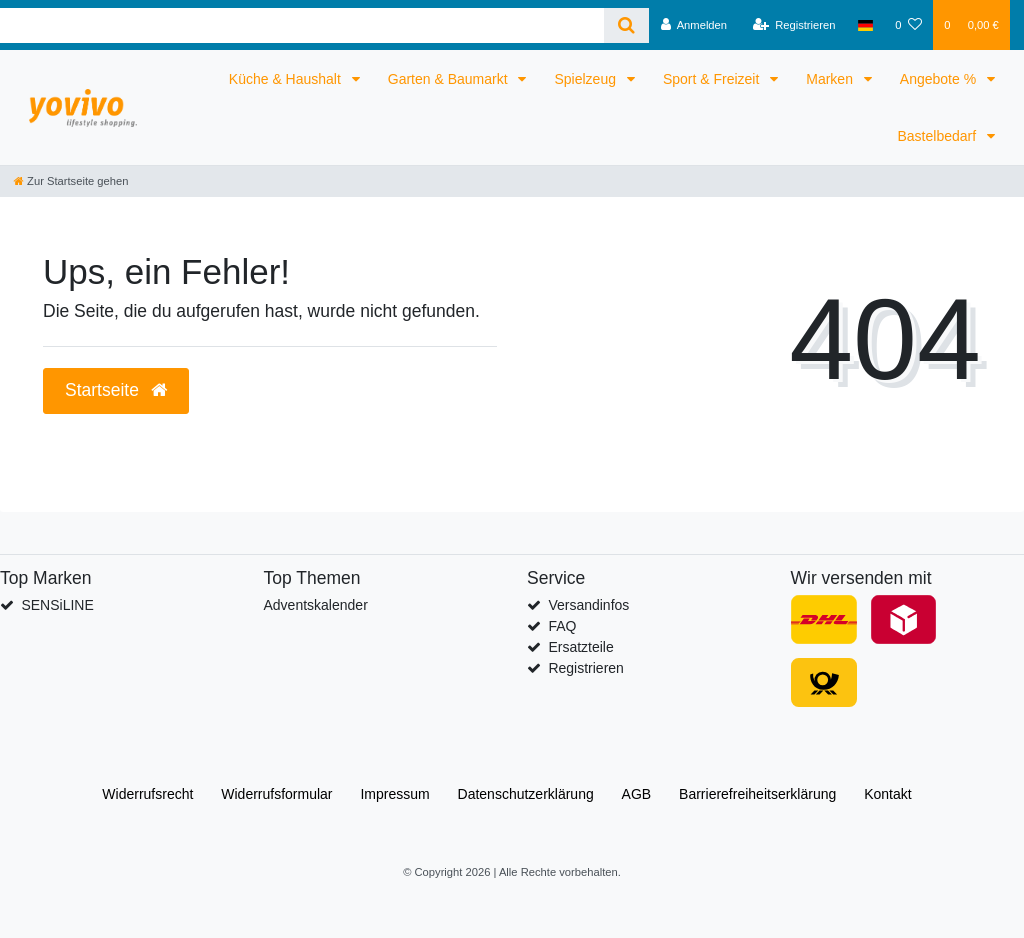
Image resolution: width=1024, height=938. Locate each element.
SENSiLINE (57, 605)
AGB (637, 794)
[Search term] (302, 25)
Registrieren (585, 668)
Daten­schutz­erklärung (526, 794)
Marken (831, 79)
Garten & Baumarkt (450, 79)
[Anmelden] (693, 25)
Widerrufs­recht (147, 794)
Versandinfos (588, 605)
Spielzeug (586, 79)
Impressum (394, 794)
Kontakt (887, 794)
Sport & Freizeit (713, 79)
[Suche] (626, 25)
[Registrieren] (793, 25)
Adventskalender (316, 605)
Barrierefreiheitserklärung (757, 794)
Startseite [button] (116, 390)
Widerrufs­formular (276, 794)
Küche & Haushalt (287, 79)
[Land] (865, 25)
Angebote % (940, 79)
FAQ (562, 626)
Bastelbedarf (939, 136)
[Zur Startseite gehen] (71, 181)
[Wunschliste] (908, 25)
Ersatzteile (580, 647)
